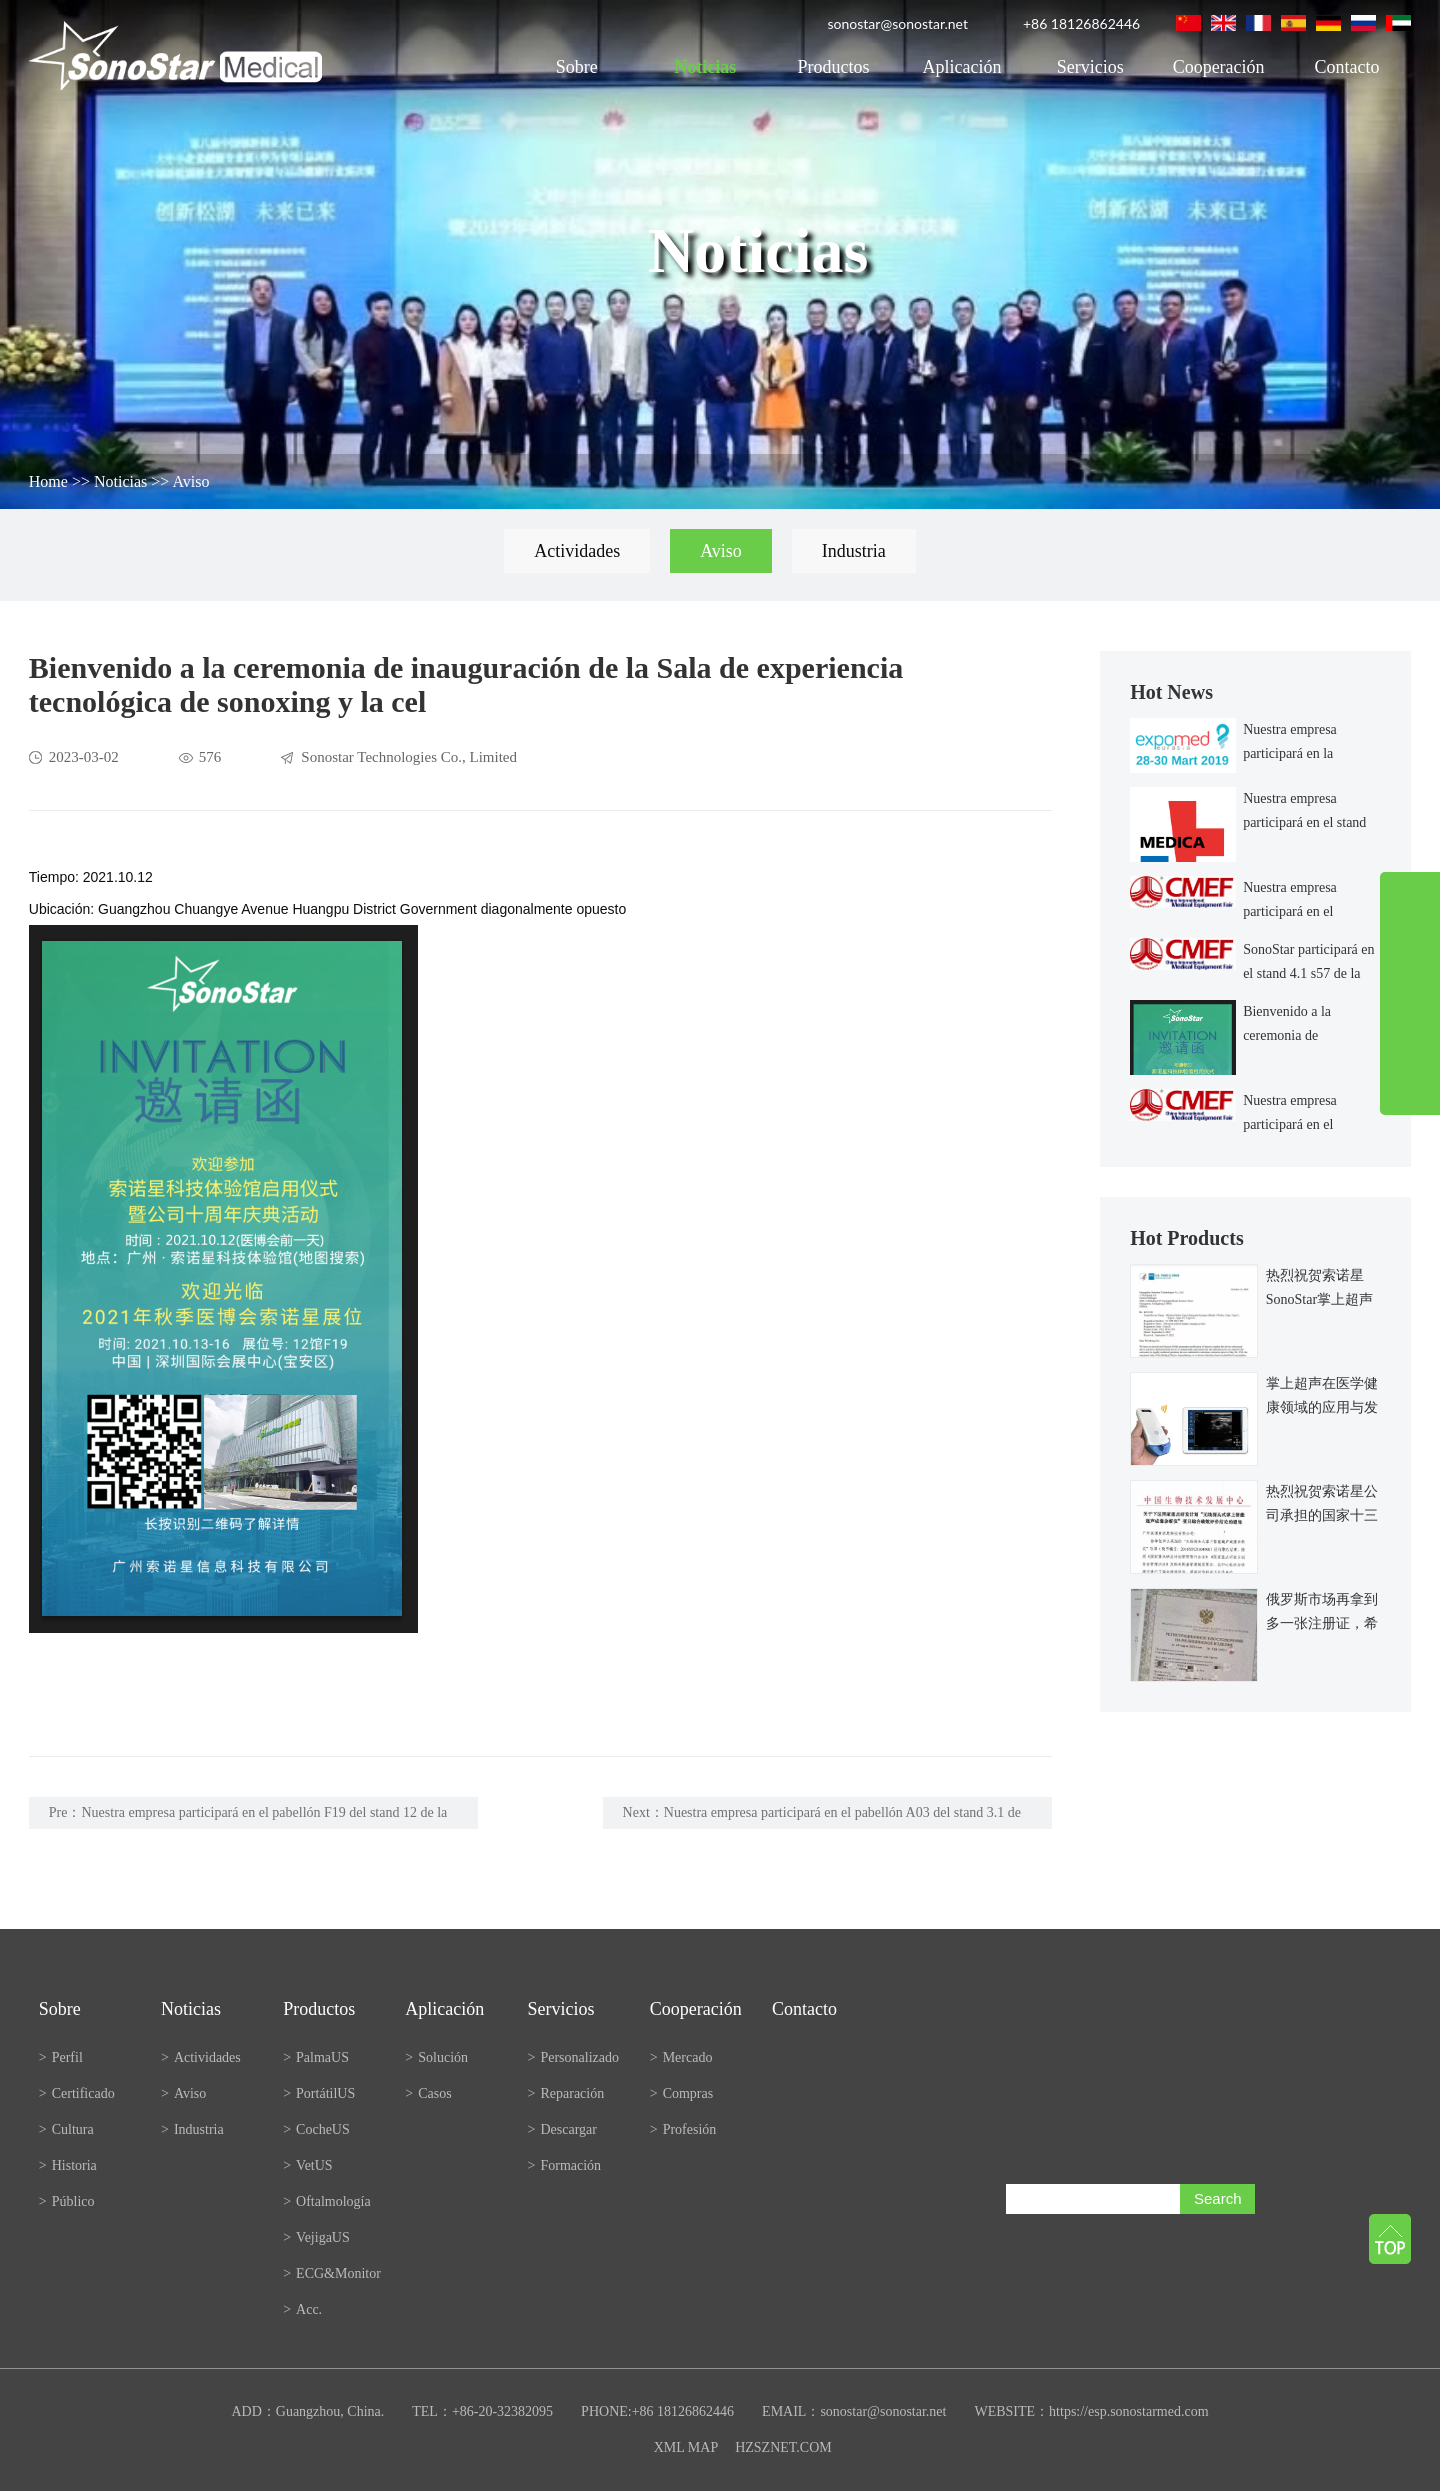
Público (67, 2201)
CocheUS (316, 2129)
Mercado (681, 2057)
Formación (565, 2165)
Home (48, 481)
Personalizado (573, 2057)
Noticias (705, 67)
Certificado (77, 2093)
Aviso (190, 481)
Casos (428, 2093)
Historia (68, 2165)
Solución (436, 2057)
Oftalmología (327, 2201)
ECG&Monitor (332, 2273)
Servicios (1090, 67)
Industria (854, 551)
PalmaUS (316, 2057)
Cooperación (1219, 67)
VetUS (307, 2165)
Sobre (577, 67)
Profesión (683, 2129)
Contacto (1346, 67)
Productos (834, 67)
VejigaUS (316, 2237)
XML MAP (686, 2447)
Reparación (566, 2093)
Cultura (66, 2129)
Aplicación (961, 67)
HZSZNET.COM (783, 2447)
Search (1218, 2198)
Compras (681, 2093)
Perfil (61, 2057)
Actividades (577, 551)
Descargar (562, 2129)
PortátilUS (319, 2093)
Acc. (302, 2309)
